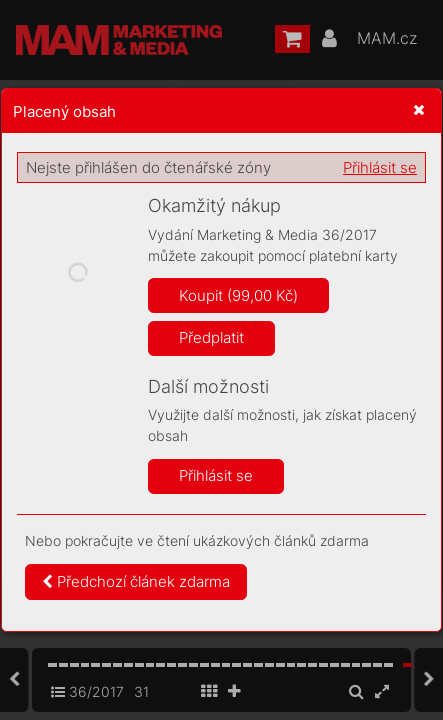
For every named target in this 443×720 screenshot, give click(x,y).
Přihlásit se (380, 167)
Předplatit (211, 337)
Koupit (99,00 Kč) (238, 295)
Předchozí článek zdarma (136, 581)
